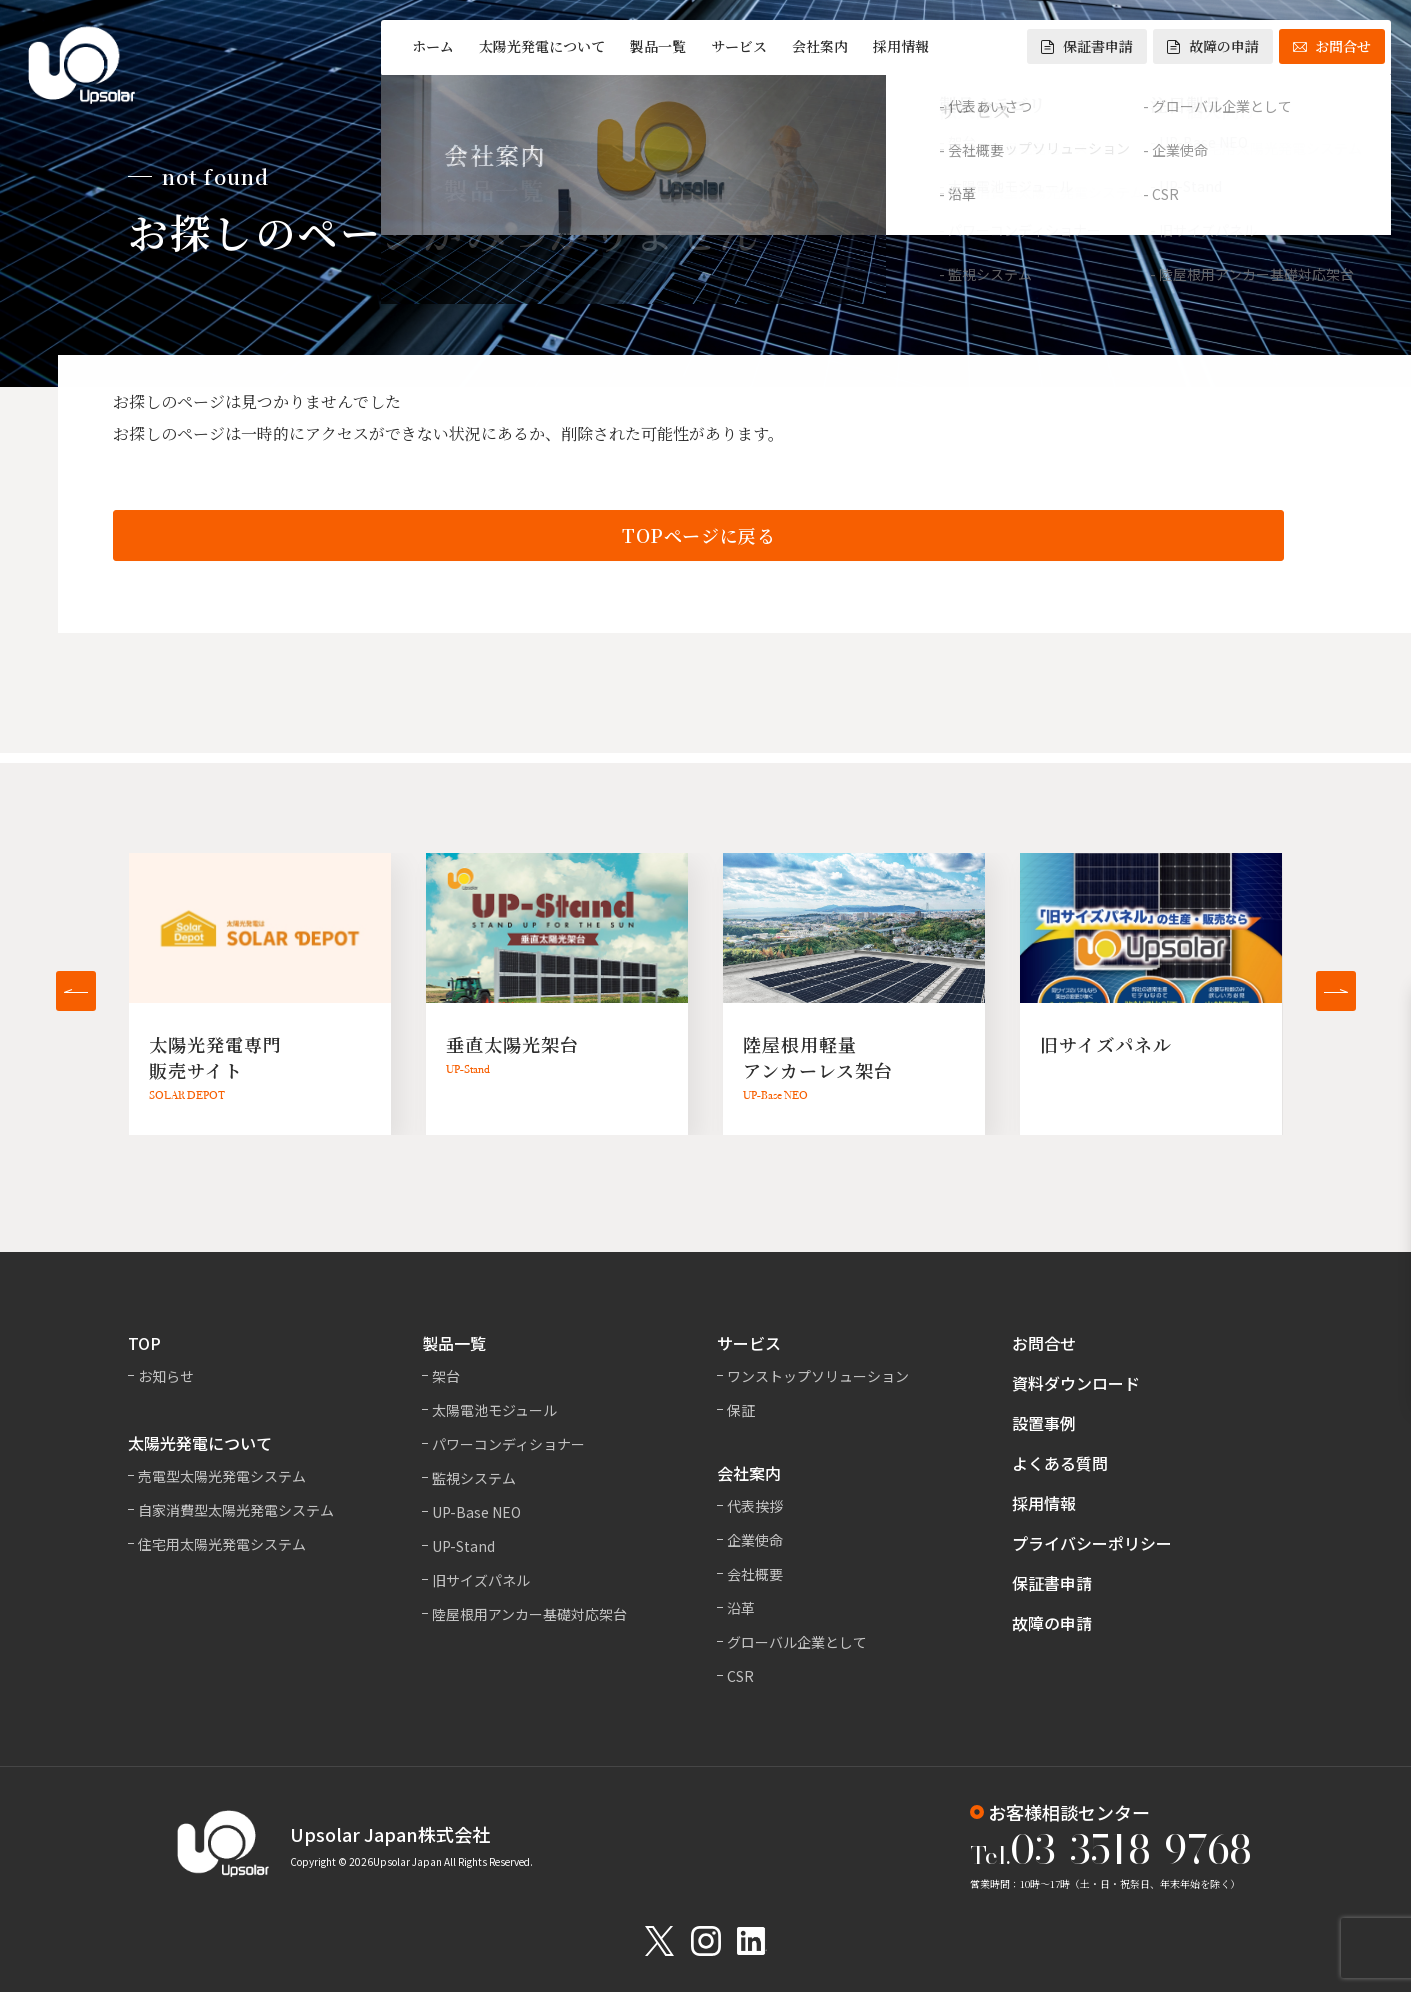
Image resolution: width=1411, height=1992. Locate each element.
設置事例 (1044, 1423)
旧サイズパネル (481, 1580)
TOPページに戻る (698, 537)
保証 (741, 1410)
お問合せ (1332, 46)
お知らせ (166, 1376)
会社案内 (820, 46)
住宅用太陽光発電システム (222, 1544)
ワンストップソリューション (818, 1376)
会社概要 (755, 1574)
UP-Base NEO (476, 1512)
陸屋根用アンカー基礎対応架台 (529, 1614)
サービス (739, 46)
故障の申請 (1213, 46)
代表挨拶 (755, 1506)
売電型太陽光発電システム (222, 1476)
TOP (144, 1343)
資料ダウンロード (1076, 1383)
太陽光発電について (542, 46)
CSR (740, 1676)
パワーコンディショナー (508, 1444)
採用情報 (901, 46)
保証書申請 (1087, 46)
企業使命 (755, 1540)
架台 (446, 1376)
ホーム (433, 46)
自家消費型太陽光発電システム (236, 1510)
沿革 (741, 1608)
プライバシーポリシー (1092, 1543)
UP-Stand (463, 1546)
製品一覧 (658, 46)
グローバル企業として (797, 1642)
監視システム (474, 1478)
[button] (76, 991)
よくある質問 (1060, 1463)
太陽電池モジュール (494, 1410)
